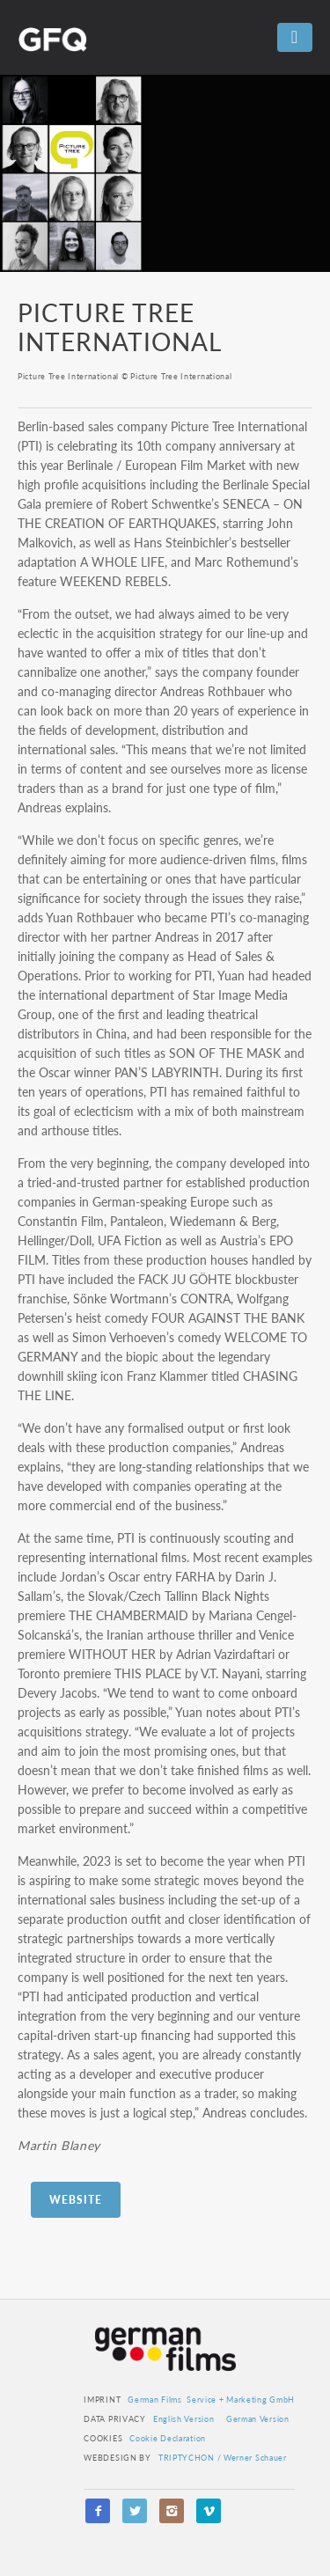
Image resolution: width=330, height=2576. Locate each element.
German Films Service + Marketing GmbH (211, 2399)
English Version (184, 2419)
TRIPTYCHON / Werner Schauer (222, 2457)
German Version (258, 2419)
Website (75, 2199)
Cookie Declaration (167, 2438)
